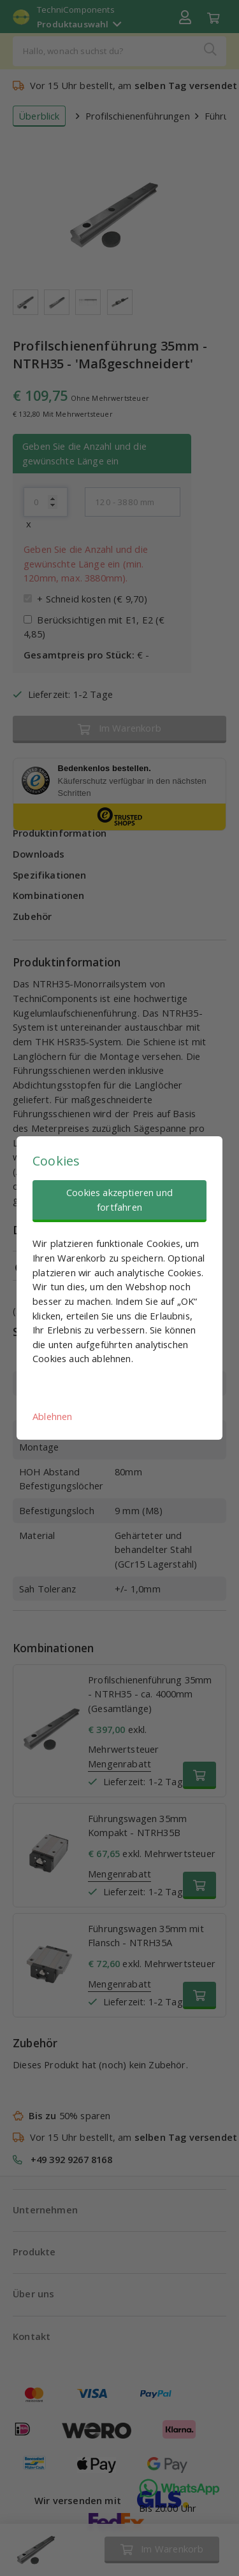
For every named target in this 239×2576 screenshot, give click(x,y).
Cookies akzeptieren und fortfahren (119, 1199)
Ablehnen (52, 1416)
